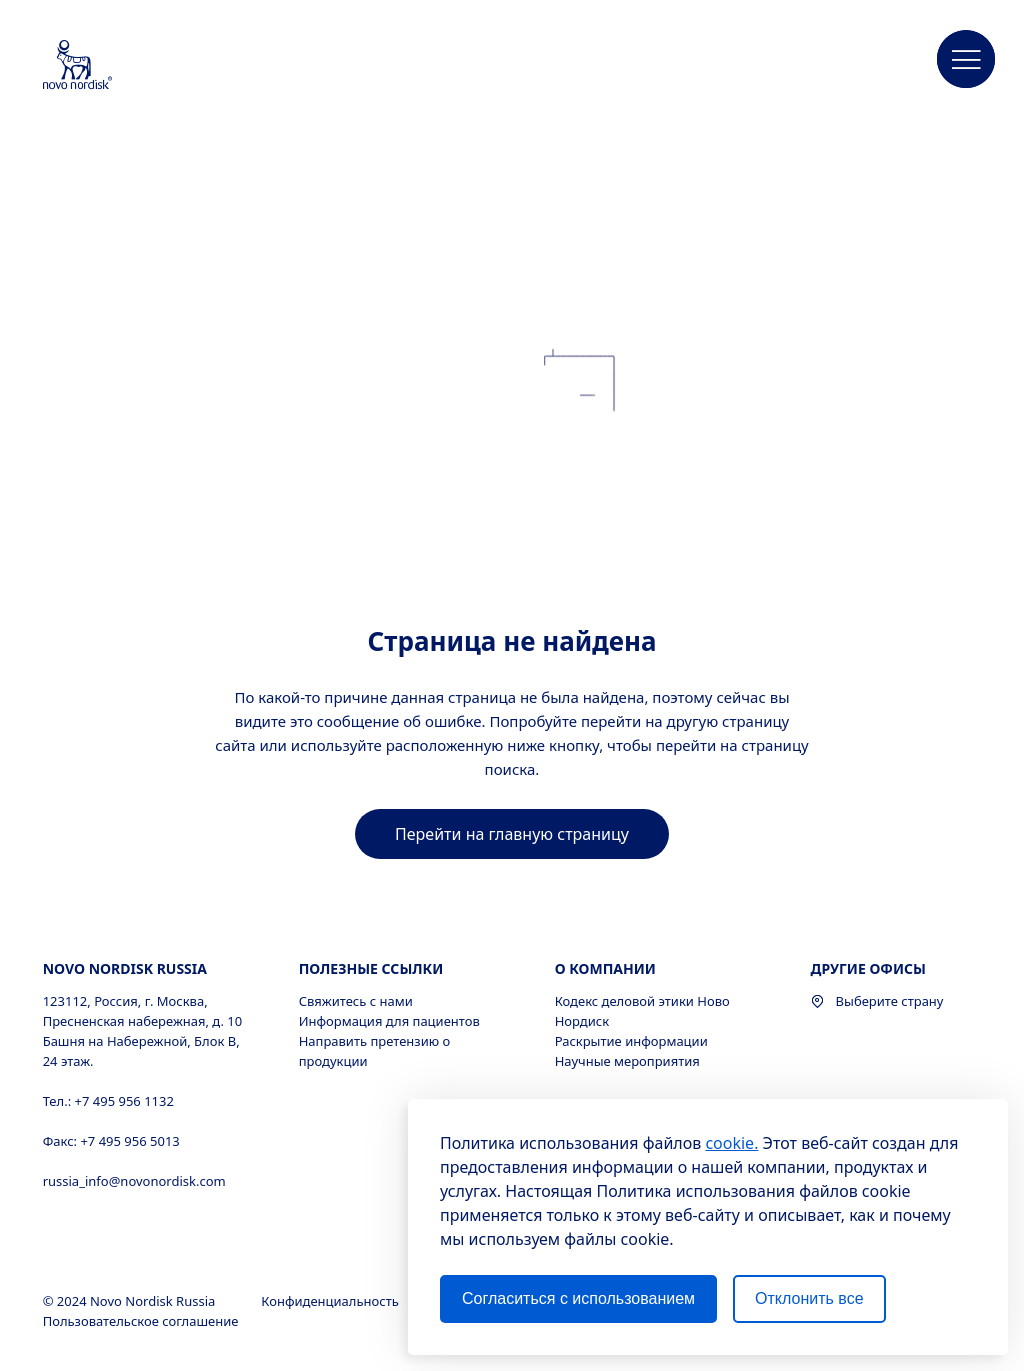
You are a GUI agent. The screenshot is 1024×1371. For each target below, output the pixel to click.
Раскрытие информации (631, 1041)
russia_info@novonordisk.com (134, 1181)
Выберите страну (877, 1001)
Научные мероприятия (627, 1061)
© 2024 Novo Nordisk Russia (131, 1301)
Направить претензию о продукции (375, 1051)
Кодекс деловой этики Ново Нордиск (642, 1011)
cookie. (731, 1143)
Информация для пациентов (389, 1021)
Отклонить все (809, 1298)
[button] (966, 60)
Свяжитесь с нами (356, 1001)
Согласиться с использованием (578, 1298)
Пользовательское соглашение (142, 1321)
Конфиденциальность (331, 1301)
